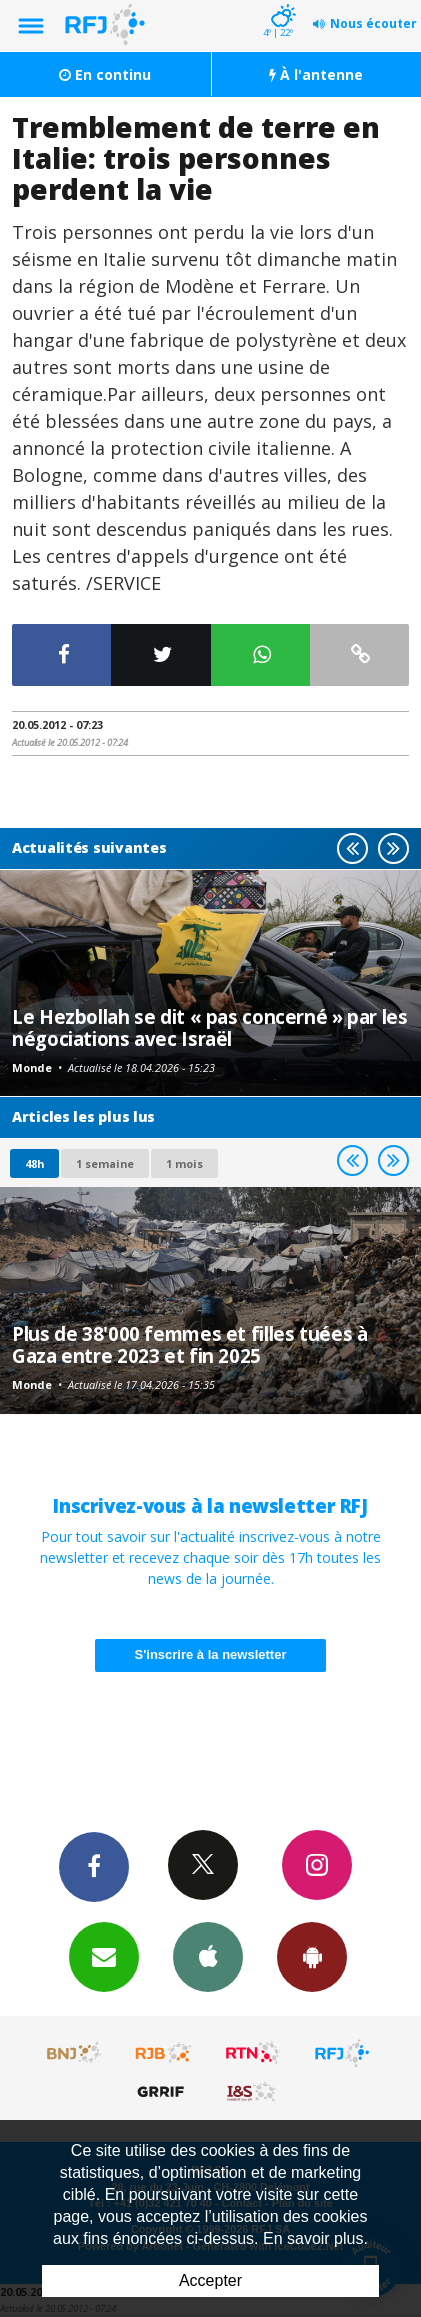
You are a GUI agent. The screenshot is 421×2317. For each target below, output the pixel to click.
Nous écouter (373, 23)
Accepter (210, 2280)
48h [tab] (34, 1163)
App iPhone (208, 1956)
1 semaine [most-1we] (105, 1163)
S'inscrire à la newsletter (211, 1654)
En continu (105, 74)
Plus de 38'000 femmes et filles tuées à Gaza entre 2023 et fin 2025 (189, 1344)
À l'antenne (316, 74)
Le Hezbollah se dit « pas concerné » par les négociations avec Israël (210, 1027)
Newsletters (104, 1956)
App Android (312, 1956)
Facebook (94, 1866)
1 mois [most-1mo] (184, 1163)
